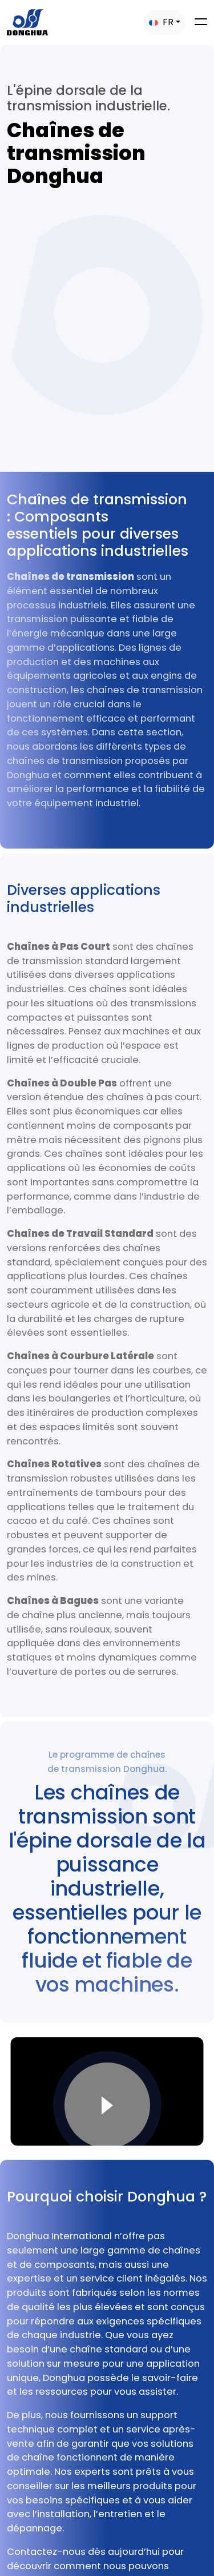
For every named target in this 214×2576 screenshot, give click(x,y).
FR (161, 22)
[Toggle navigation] (201, 21)
